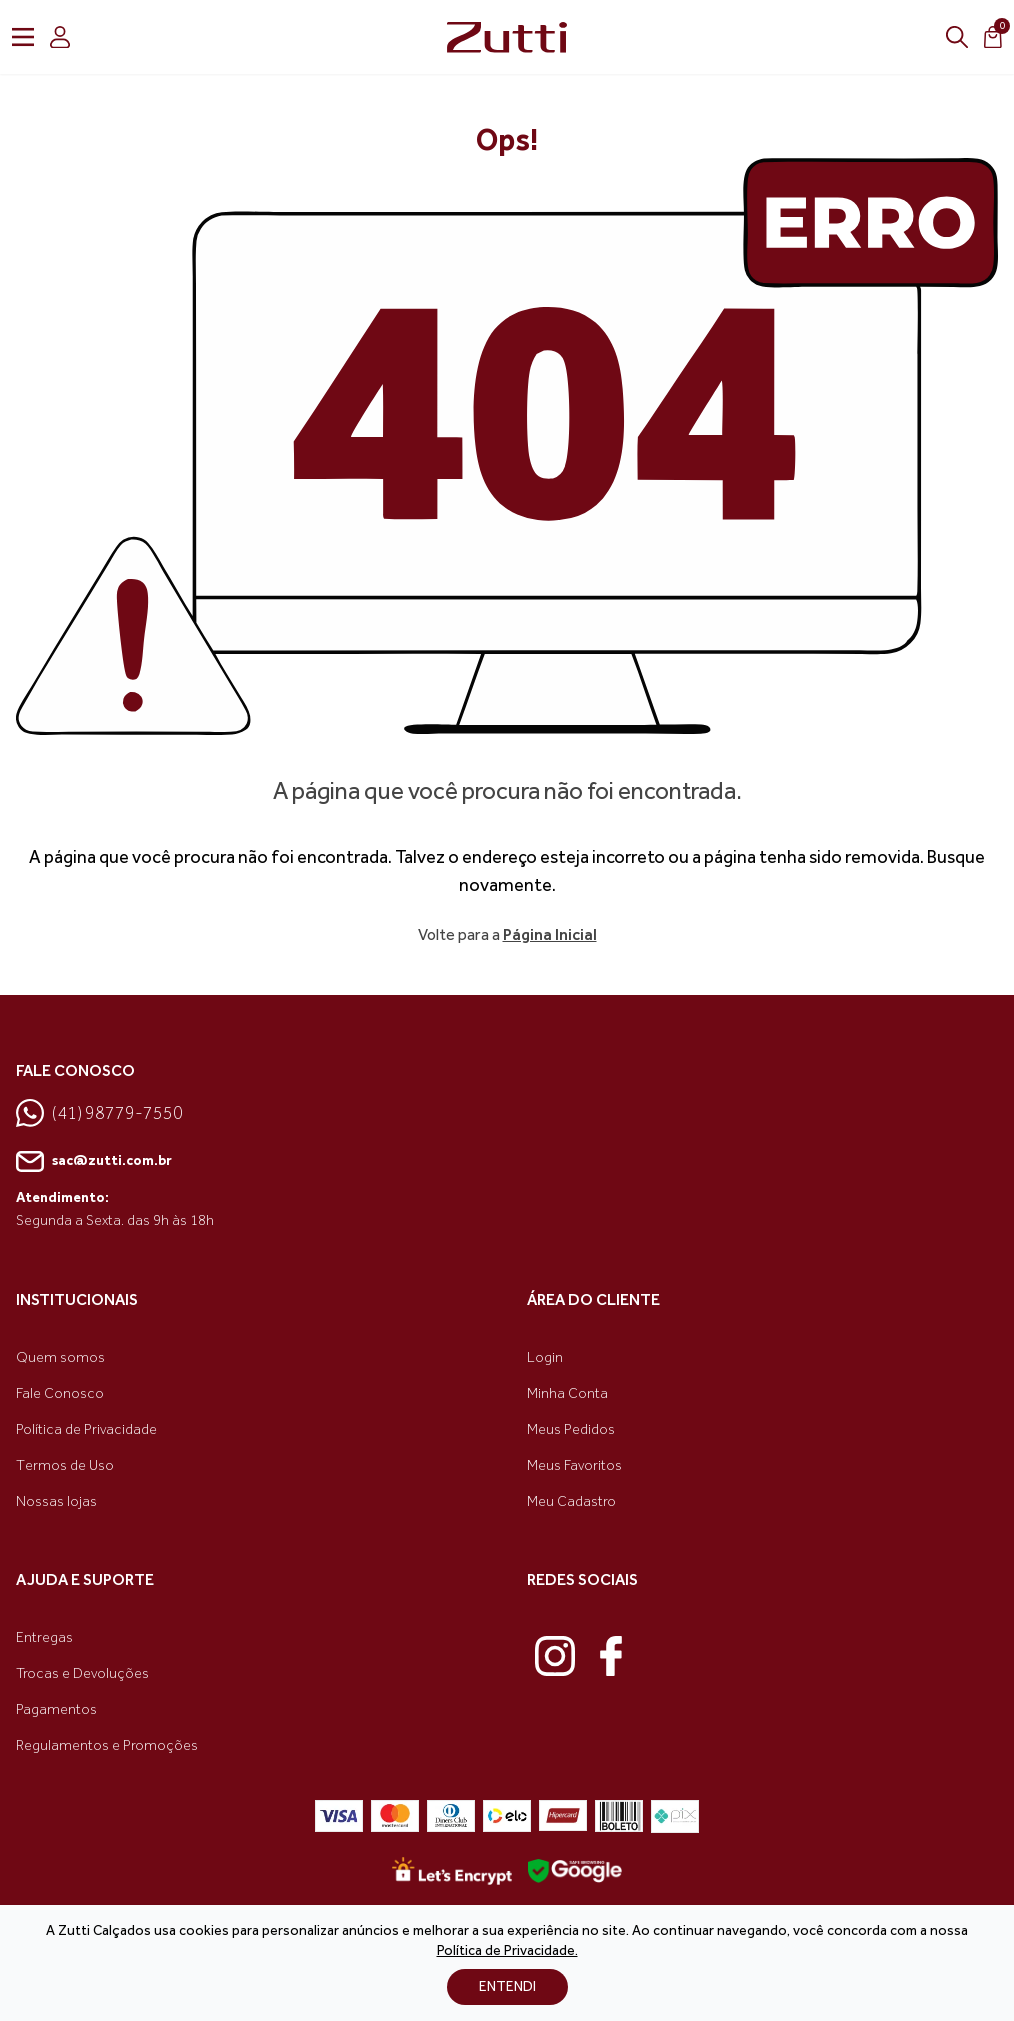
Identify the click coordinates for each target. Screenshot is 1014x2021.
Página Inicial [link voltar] (550, 934)
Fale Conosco (60, 1393)
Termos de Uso (65, 1465)
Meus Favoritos (574, 1465)
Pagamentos (56, 1709)
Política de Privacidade (86, 1429)
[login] (60, 37)
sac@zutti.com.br (94, 1162)
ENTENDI (507, 1986)
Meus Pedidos (571, 1429)
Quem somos (60, 1357)
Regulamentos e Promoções (107, 1745)
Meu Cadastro (571, 1501)
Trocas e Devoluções (82, 1673)
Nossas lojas (56, 1501)
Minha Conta (567, 1393)
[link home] (507, 37)
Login (545, 1357)
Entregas (44, 1637)
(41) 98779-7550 (99, 1113)
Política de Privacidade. (507, 1950)
